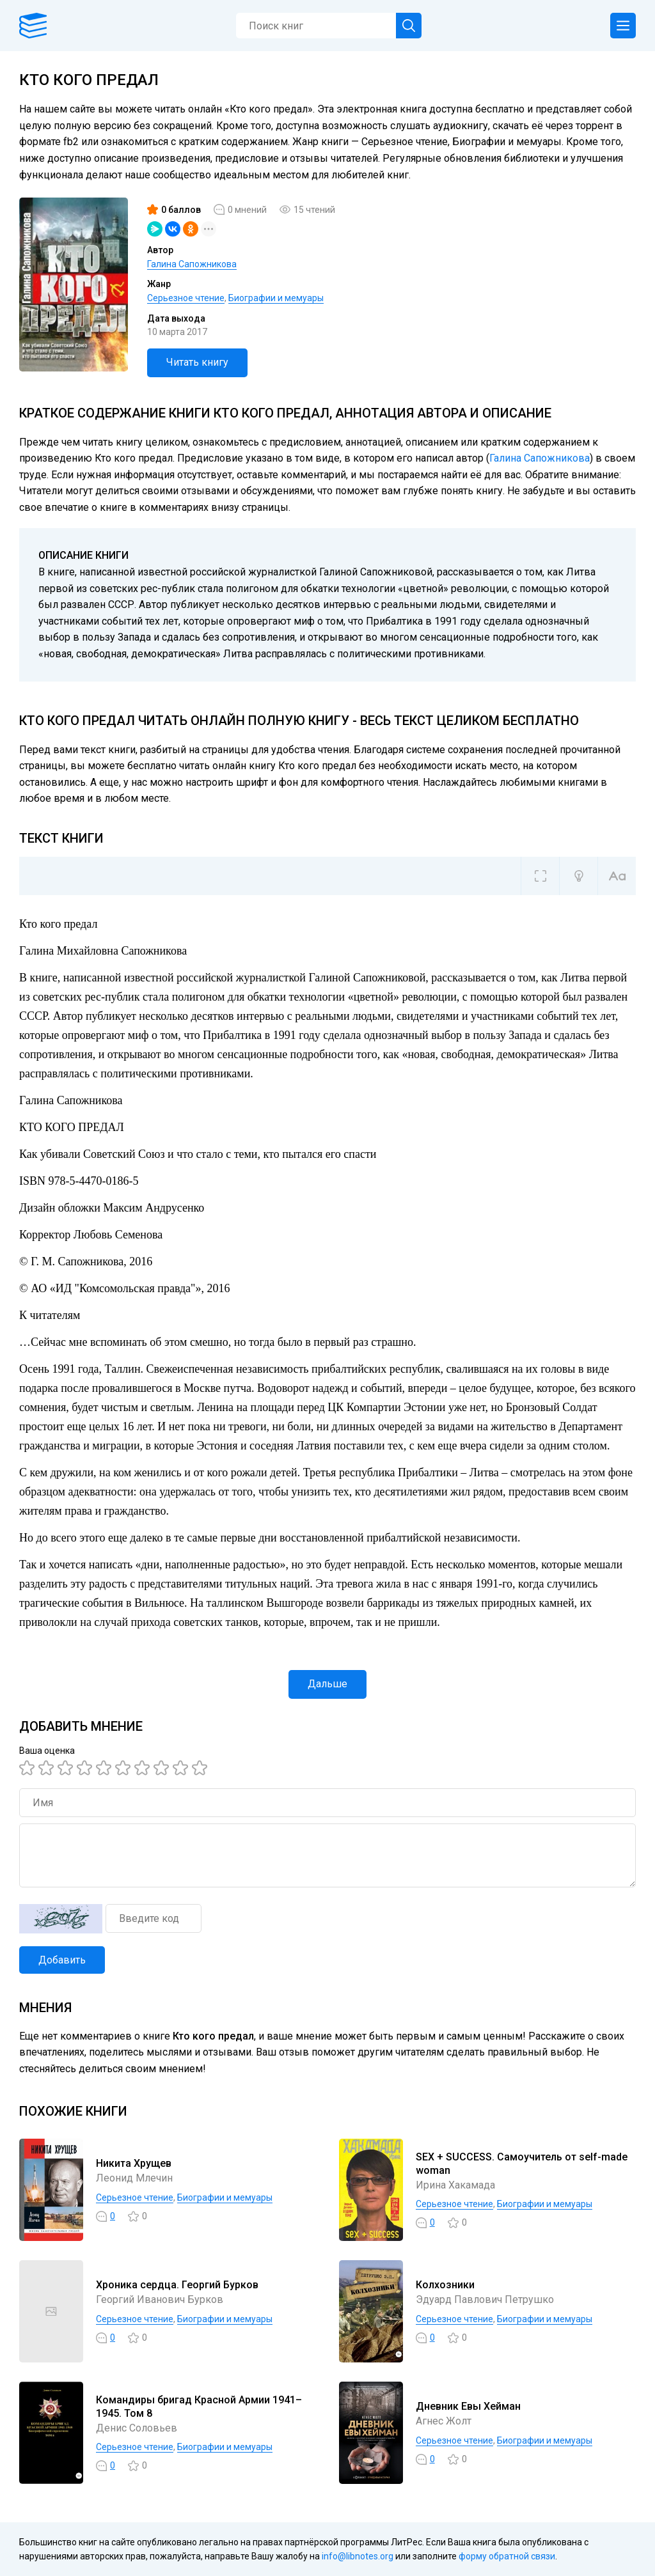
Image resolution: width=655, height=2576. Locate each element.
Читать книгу (197, 362)
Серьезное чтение (186, 298)
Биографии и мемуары (276, 298)
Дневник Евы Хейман (468, 2406)
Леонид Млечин (134, 2178)
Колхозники (445, 2285)
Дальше (327, 1684)
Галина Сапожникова (192, 264)
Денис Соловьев (136, 2428)
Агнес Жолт (443, 2421)
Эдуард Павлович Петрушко (485, 2299)
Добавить (62, 1960)
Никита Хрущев (133, 2163)
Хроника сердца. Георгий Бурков (177, 2285)
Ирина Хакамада (455, 2185)
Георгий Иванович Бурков (159, 2299)
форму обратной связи (507, 2556)
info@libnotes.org (357, 2556)
